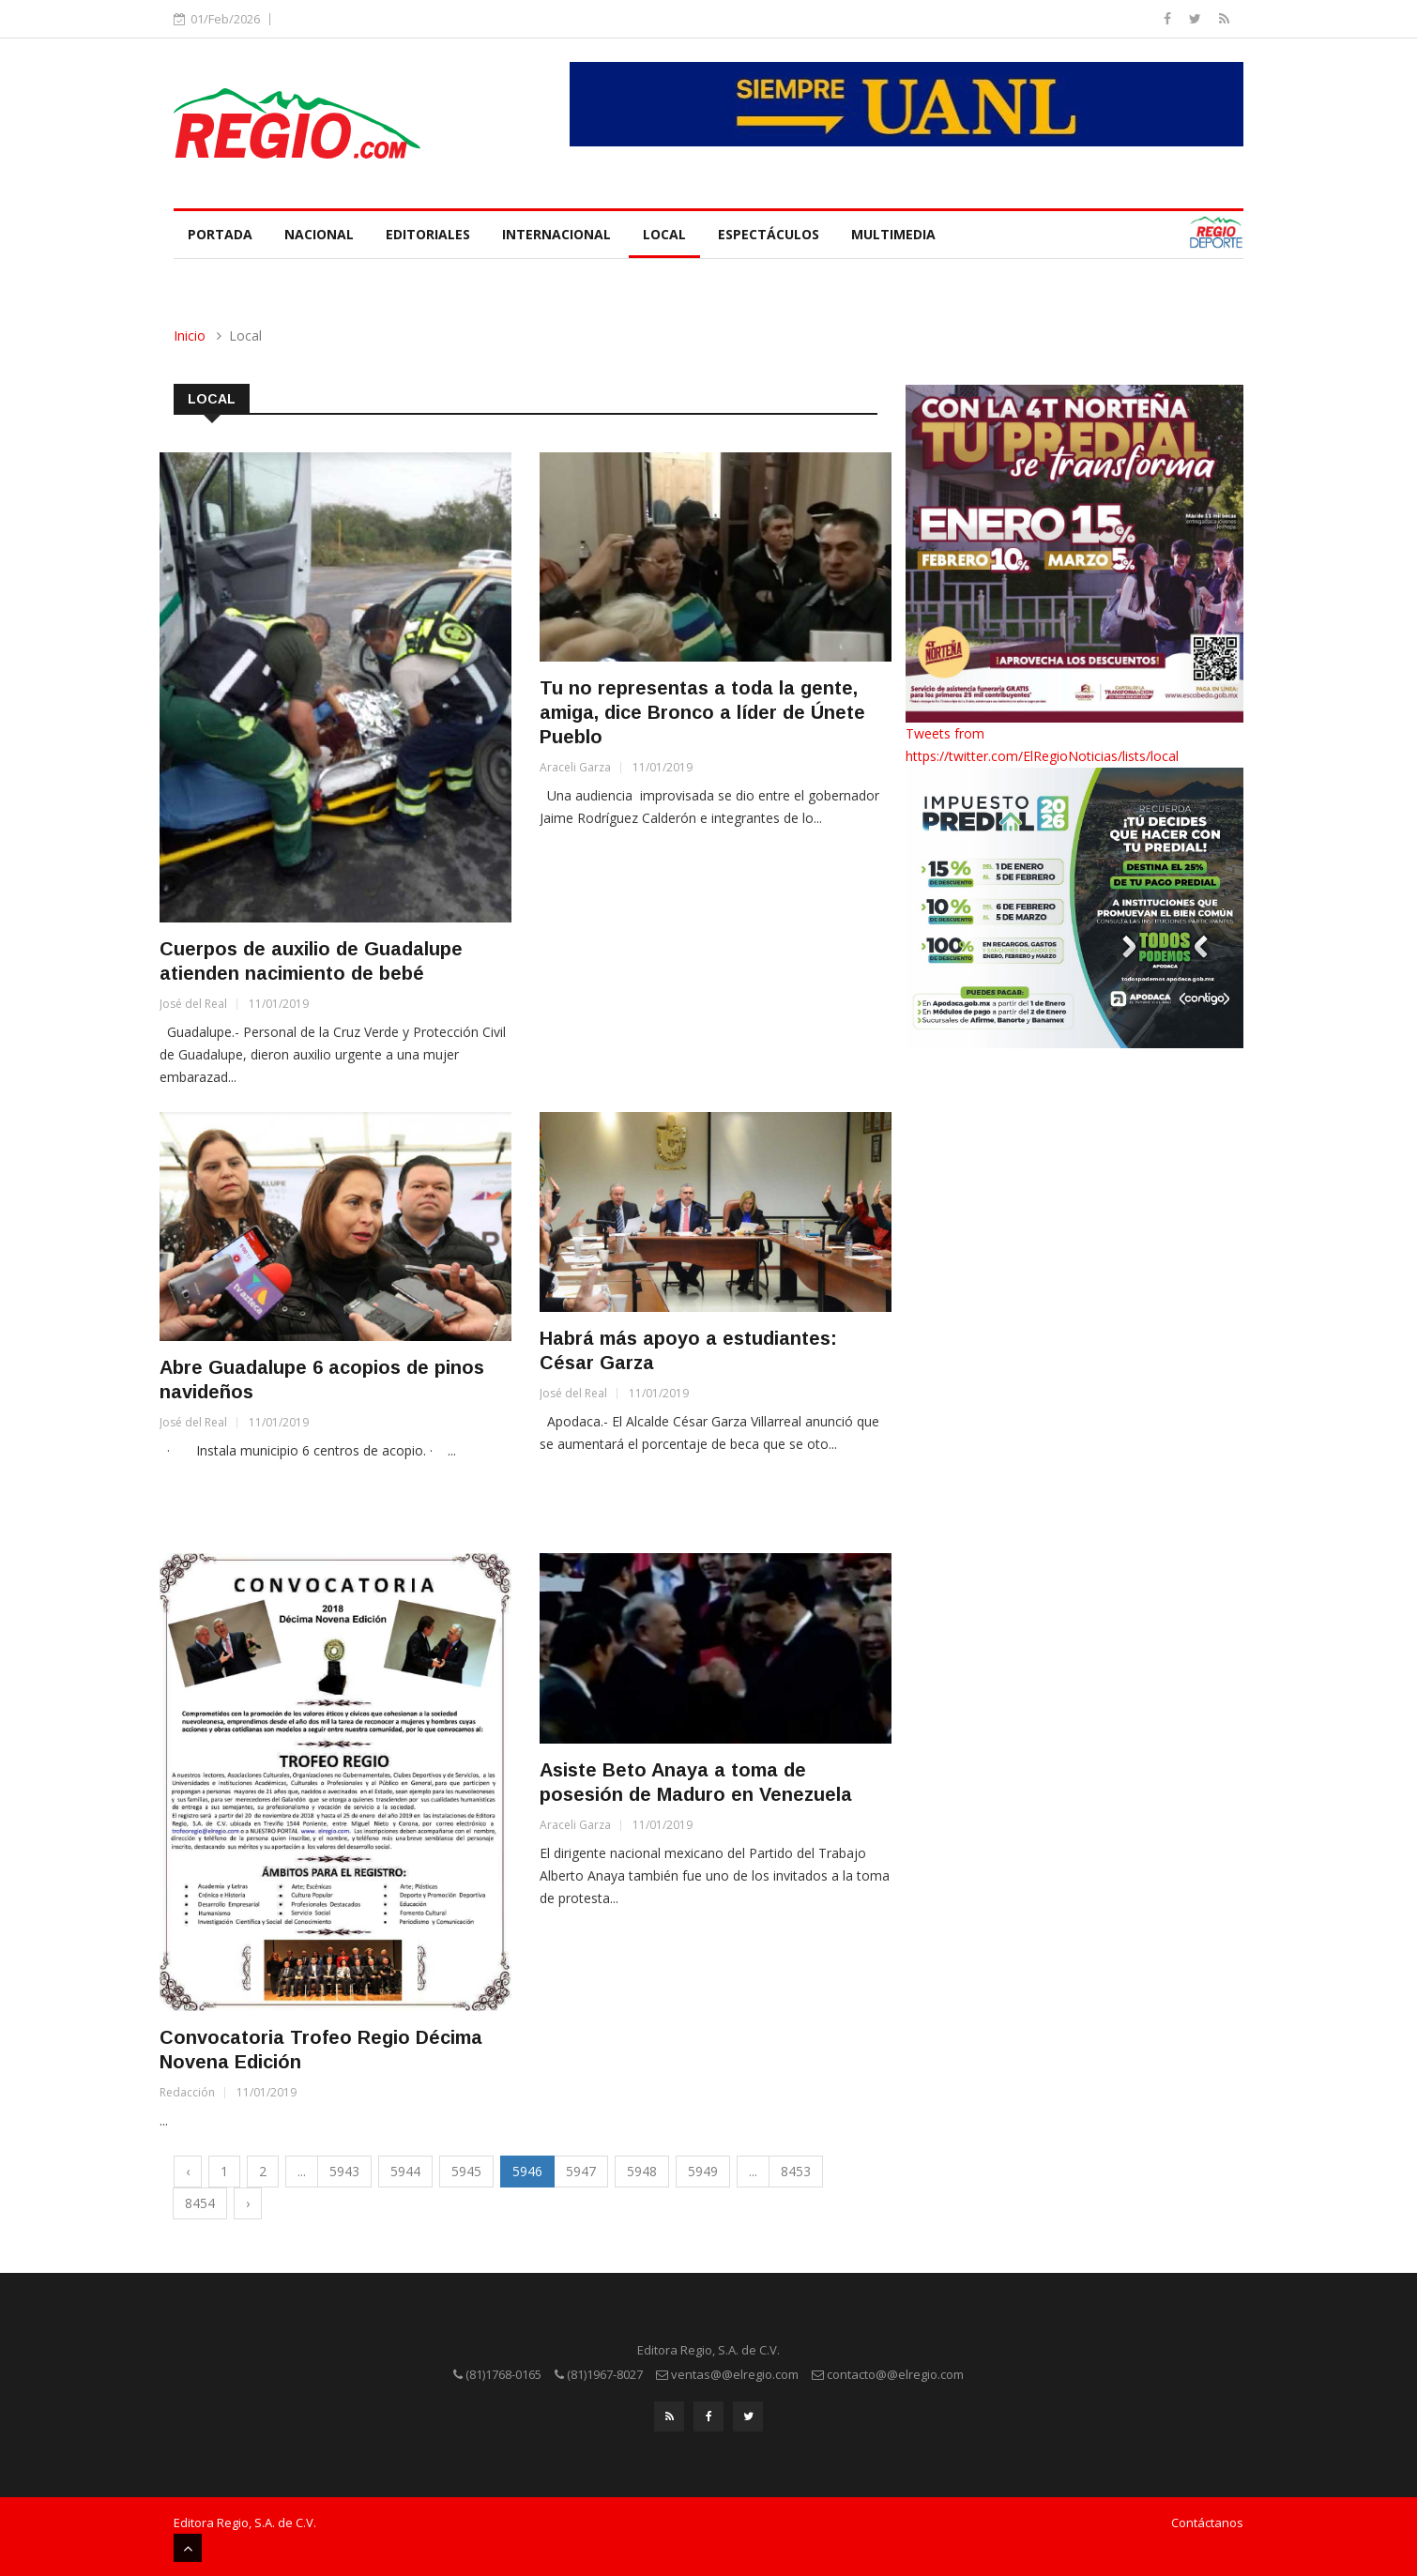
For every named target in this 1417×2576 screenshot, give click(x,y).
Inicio (190, 335)
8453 (796, 2171)
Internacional (556, 234)
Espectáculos (768, 234)
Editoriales (428, 234)
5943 (344, 2171)
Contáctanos (1207, 2522)
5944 (405, 2171)
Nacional (319, 234)
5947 (581, 2171)
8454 (200, 2203)
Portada (220, 234)
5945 (466, 2171)
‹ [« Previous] (188, 2171)
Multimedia (893, 234)
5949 (703, 2171)
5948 (642, 2171)
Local (664, 234)
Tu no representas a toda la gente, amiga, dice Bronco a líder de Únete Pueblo (702, 712)
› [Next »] (248, 2203)
